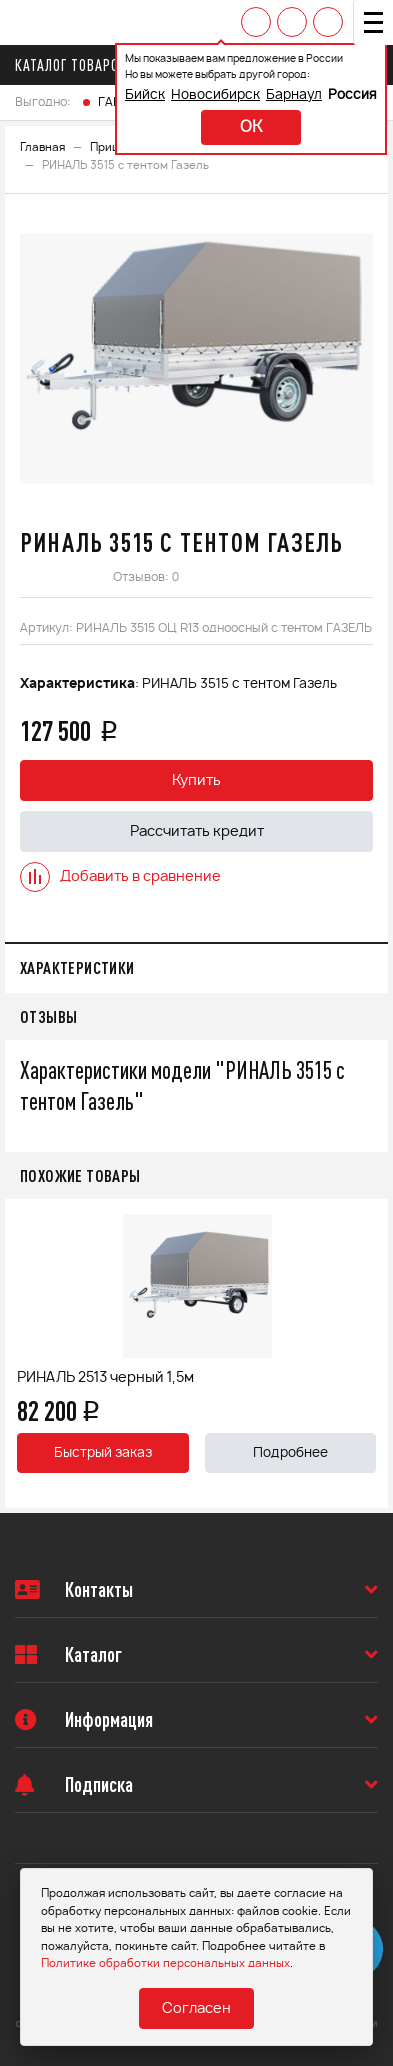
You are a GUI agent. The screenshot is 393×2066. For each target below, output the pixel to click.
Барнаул (294, 95)
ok (251, 127)
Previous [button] (25, 1354)
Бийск (145, 95)
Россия (352, 95)
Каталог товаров (76, 65)
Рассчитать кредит (197, 832)
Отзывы (48, 1016)
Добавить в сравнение (120, 877)
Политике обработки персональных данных (165, 1963)
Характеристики (77, 967)
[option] (196, 358)
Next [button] (368, 1354)
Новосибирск (215, 95)
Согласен (196, 2009)
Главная (42, 147)
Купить (196, 781)
